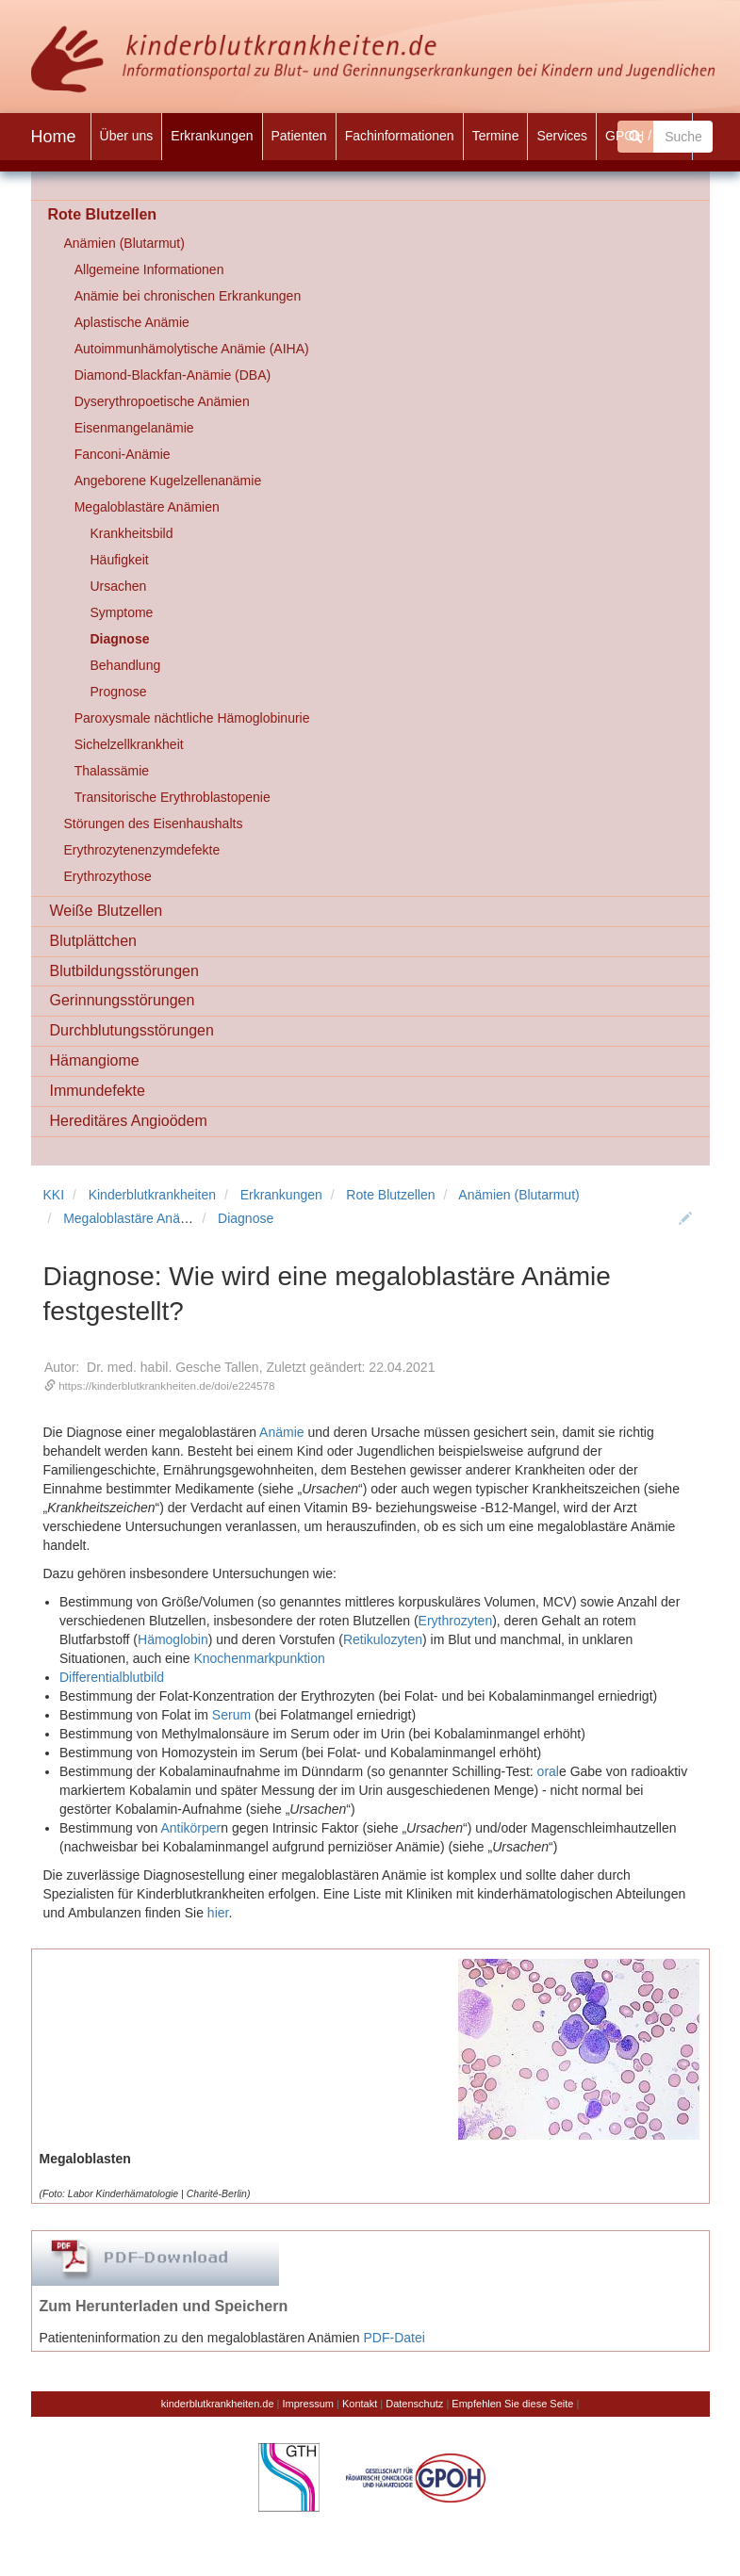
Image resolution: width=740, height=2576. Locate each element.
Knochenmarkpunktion (258, 1658)
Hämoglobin (173, 1639)
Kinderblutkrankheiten (152, 1194)
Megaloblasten (85, 2158)
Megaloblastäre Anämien (135, 1218)
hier (218, 1912)
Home (53, 136)
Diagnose (245, 1218)
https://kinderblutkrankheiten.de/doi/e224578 (166, 1385)
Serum (231, 1714)
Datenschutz (414, 2403)
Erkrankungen (281, 1194)
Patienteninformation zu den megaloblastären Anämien (200, 2337)
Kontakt (359, 2403)
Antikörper (190, 1827)
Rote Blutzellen (390, 1194)
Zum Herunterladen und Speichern (164, 2305)
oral (548, 1771)
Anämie (281, 1432)
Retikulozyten (382, 1639)
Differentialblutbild (111, 1677)
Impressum (308, 2403)
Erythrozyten (456, 1620)
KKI (54, 1194)
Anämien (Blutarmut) (518, 1194)
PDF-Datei (394, 2337)
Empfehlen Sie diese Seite (512, 2403)
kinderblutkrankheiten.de (217, 2403)
